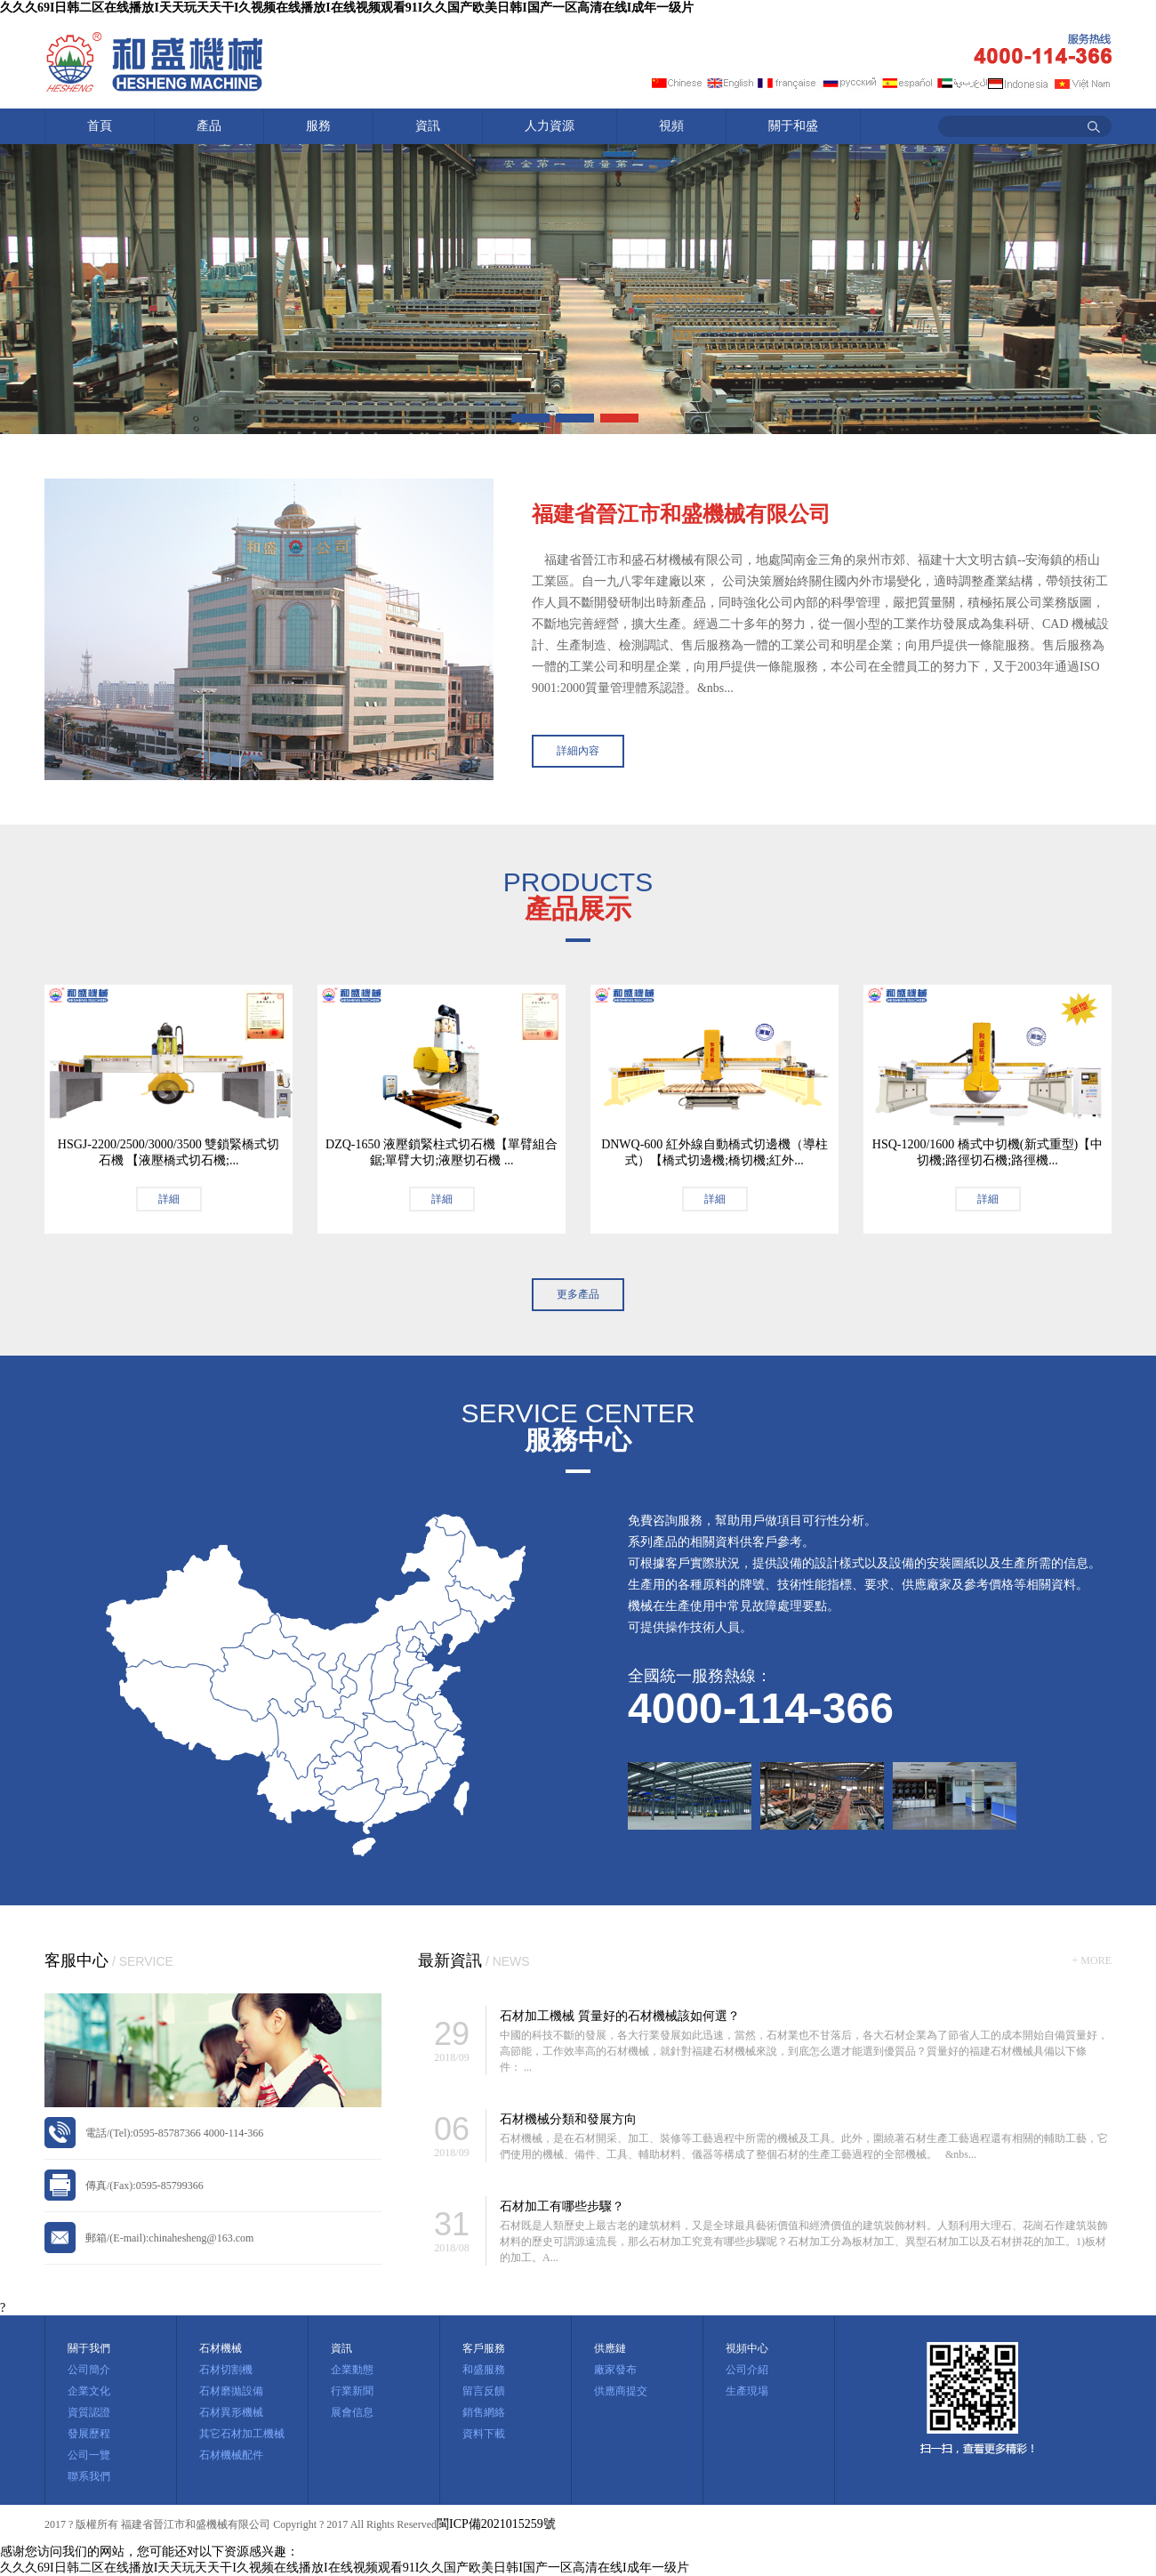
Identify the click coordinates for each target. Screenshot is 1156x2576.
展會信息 (352, 2412)
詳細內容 (578, 751)
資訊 (427, 126)
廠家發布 (615, 2369)
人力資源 (549, 126)
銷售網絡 (483, 2412)
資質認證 (89, 2412)
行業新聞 (352, 2391)
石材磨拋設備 (231, 2391)
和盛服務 (483, 2369)
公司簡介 (89, 2369)
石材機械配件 (231, 2455)
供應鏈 (610, 2348)
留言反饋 (483, 2391)
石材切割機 (226, 2369)
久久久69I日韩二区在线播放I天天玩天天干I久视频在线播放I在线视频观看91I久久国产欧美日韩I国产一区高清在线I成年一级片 (347, 7)
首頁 (99, 126)
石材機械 (220, 2348)
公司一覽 (89, 2455)
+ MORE (1092, 1960)
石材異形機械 (231, 2412)
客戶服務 (483, 2348)
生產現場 (747, 2391)
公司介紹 (747, 2369)
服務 (318, 126)
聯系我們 (89, 2476)
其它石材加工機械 (242, 2433)
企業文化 (89, 2391)
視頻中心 (747, 2348)
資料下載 (483, 2433)
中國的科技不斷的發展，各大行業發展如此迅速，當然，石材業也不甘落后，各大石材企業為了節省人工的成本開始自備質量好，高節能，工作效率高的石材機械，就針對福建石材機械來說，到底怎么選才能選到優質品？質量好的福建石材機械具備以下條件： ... (804, 2051)
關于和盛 (793, 126)
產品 (209, 126)
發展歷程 (89, 2433)
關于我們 (89, 2348)
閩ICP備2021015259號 (496, 2524)
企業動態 (352, 2369)
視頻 (671, 126)
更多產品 (578, 1294)
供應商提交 (620, 2391)
